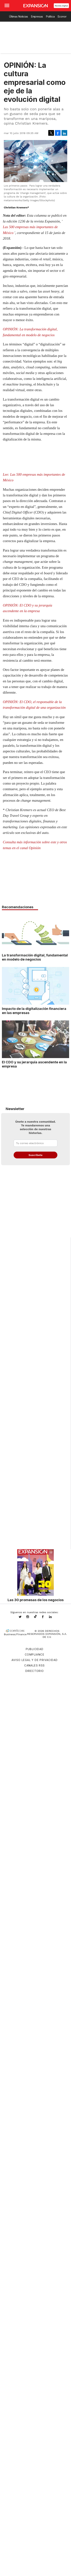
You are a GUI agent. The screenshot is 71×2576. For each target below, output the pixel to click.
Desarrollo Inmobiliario (19, 1362)
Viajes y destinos (15, 1478)
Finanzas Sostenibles (18, 1397)
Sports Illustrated (15, 1435)
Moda (7, 1288)
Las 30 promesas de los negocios (36, 1552)
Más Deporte (12, 1453)
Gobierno (10, 1246)
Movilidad (10, 1393)
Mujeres (9, 1232)
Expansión (10, 1204)
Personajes (11, 1481)
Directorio (34, 1623)
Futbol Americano (15, 1446)
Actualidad (11, 1418)
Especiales (11, 1429)
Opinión (31, 859)
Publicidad (35, 1601)
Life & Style (11, 1327)
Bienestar (10, 1485)
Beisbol (9, 1442)
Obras (8, 1225)
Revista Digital (61, 6)
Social (8, 1386)
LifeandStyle (12, 1236)
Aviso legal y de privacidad (35, 1612)
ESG (6, 1229)
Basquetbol (11, 1450)
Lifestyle (10, 1457)
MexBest (9, 1467)
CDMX (8, 1257)
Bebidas (9, 1474)
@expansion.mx (35, 1569)
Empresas (37, 16)
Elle (6, 1306)
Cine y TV (10, 1341)
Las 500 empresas (52, 859)
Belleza (9, 1292)
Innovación (11, 1401)
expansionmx (30, 1569)
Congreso (10, 1253)
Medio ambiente (15, 1383)
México (9, 1249)
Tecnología (56, 863)
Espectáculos (13, 1278)
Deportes (10, 1337)
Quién (7, 1274)
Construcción (13, 1358)
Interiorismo (12, 1373)
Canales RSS (34, 1617)
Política (50, 16)
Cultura (8, 1299)
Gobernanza (12, 1390)
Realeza (9, 1281)
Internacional (12, 1218)
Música (8, 1344)
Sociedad (10, 1267)
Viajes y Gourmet (15, 1296)
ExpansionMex (45, 1569)
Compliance (34, 1606)
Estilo (7, 1330)
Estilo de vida (13, 1320)
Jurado (8, 1492)
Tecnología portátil (33, 863)
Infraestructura (14, 1365)
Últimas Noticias (18, 16)
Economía (10, 1214)
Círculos (9, 1285)
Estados (9, 1260)
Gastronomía (12, 1470)
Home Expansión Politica (20, 1211)
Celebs (8, 1316)
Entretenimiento (14, 1334)
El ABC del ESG (14, 1404)
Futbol (8, 1439)
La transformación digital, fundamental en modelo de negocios (35, 929)
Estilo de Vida (13, 1488)
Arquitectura (12, 1369)
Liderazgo (11, 1421)
